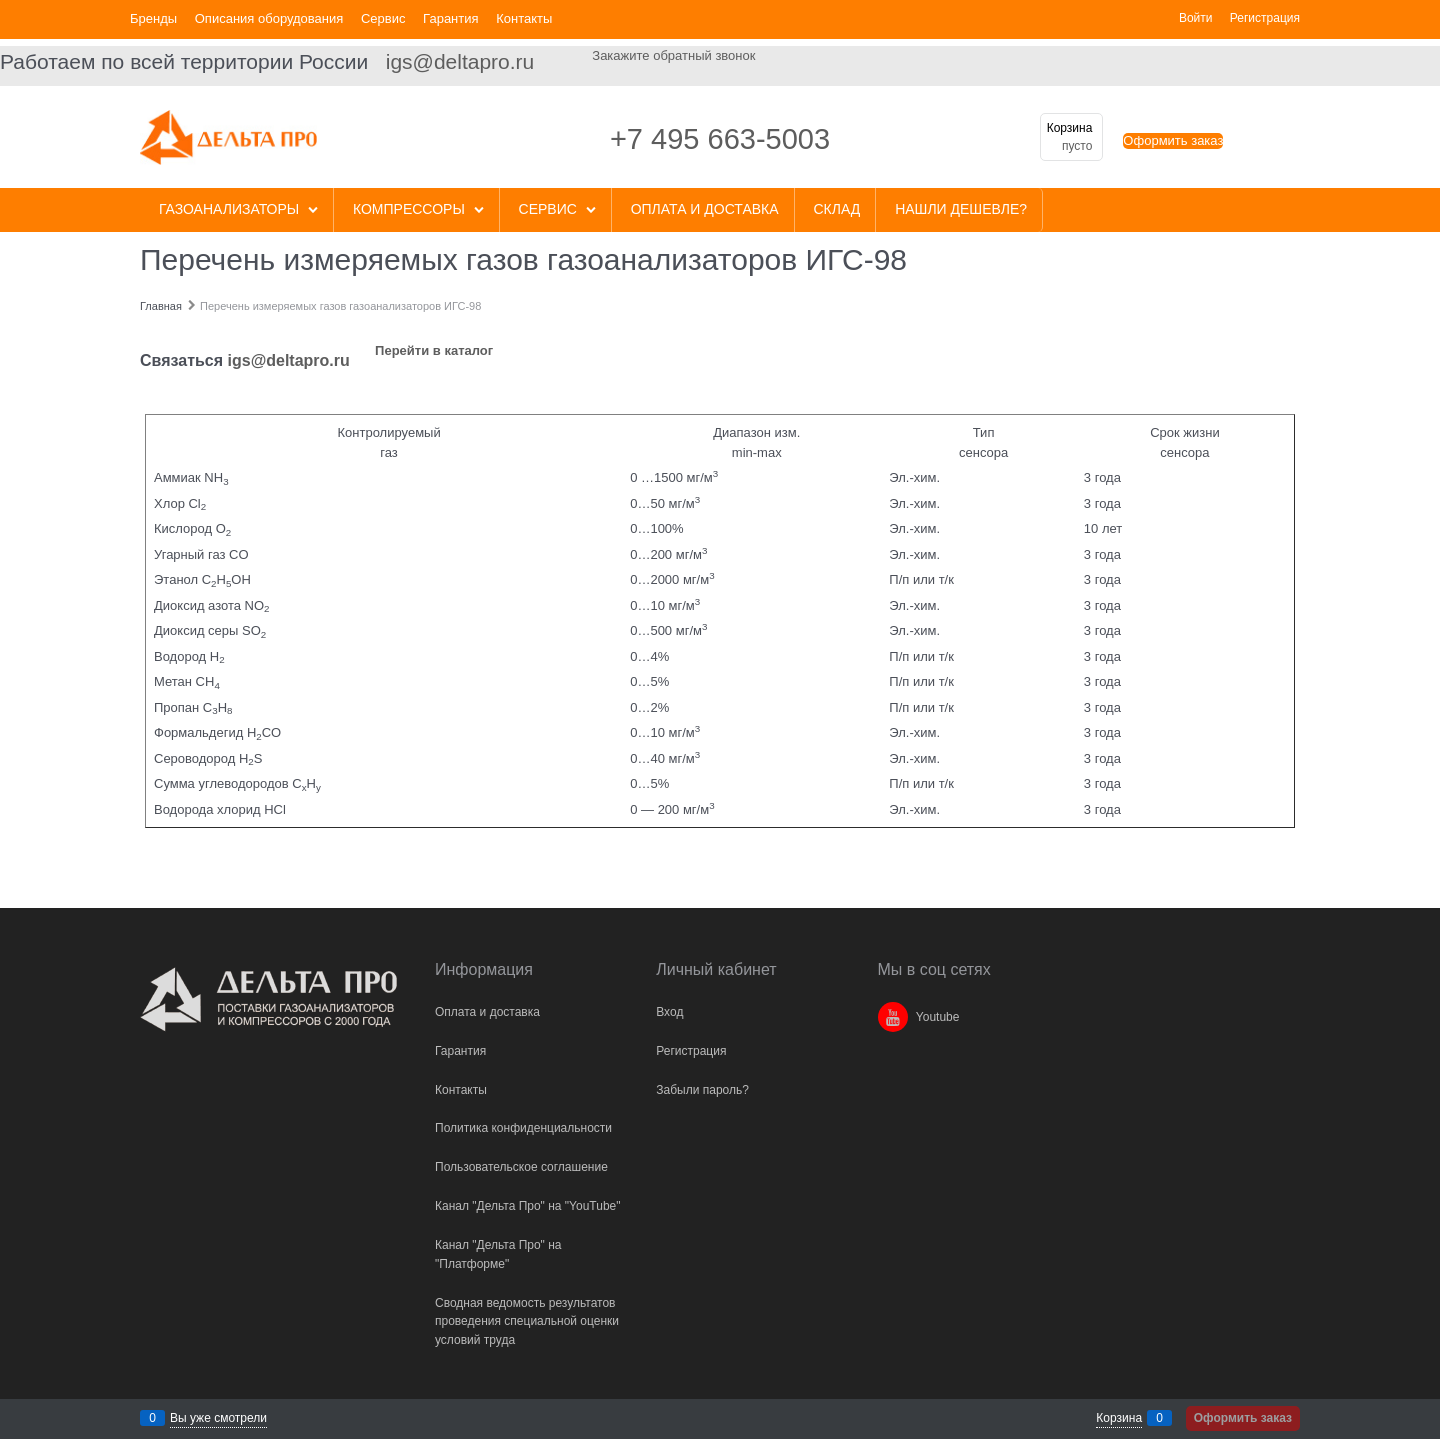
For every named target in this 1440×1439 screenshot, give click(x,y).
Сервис (383, 18)
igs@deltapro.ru (460, 61)
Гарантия (450, 18)
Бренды (153, 18)
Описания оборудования (269, 18)
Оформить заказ (1173, 140)
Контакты (524, 18)
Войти (1196, 18)
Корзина (1119, 1418)
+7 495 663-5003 (720, 139)
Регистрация (1265, 18)
